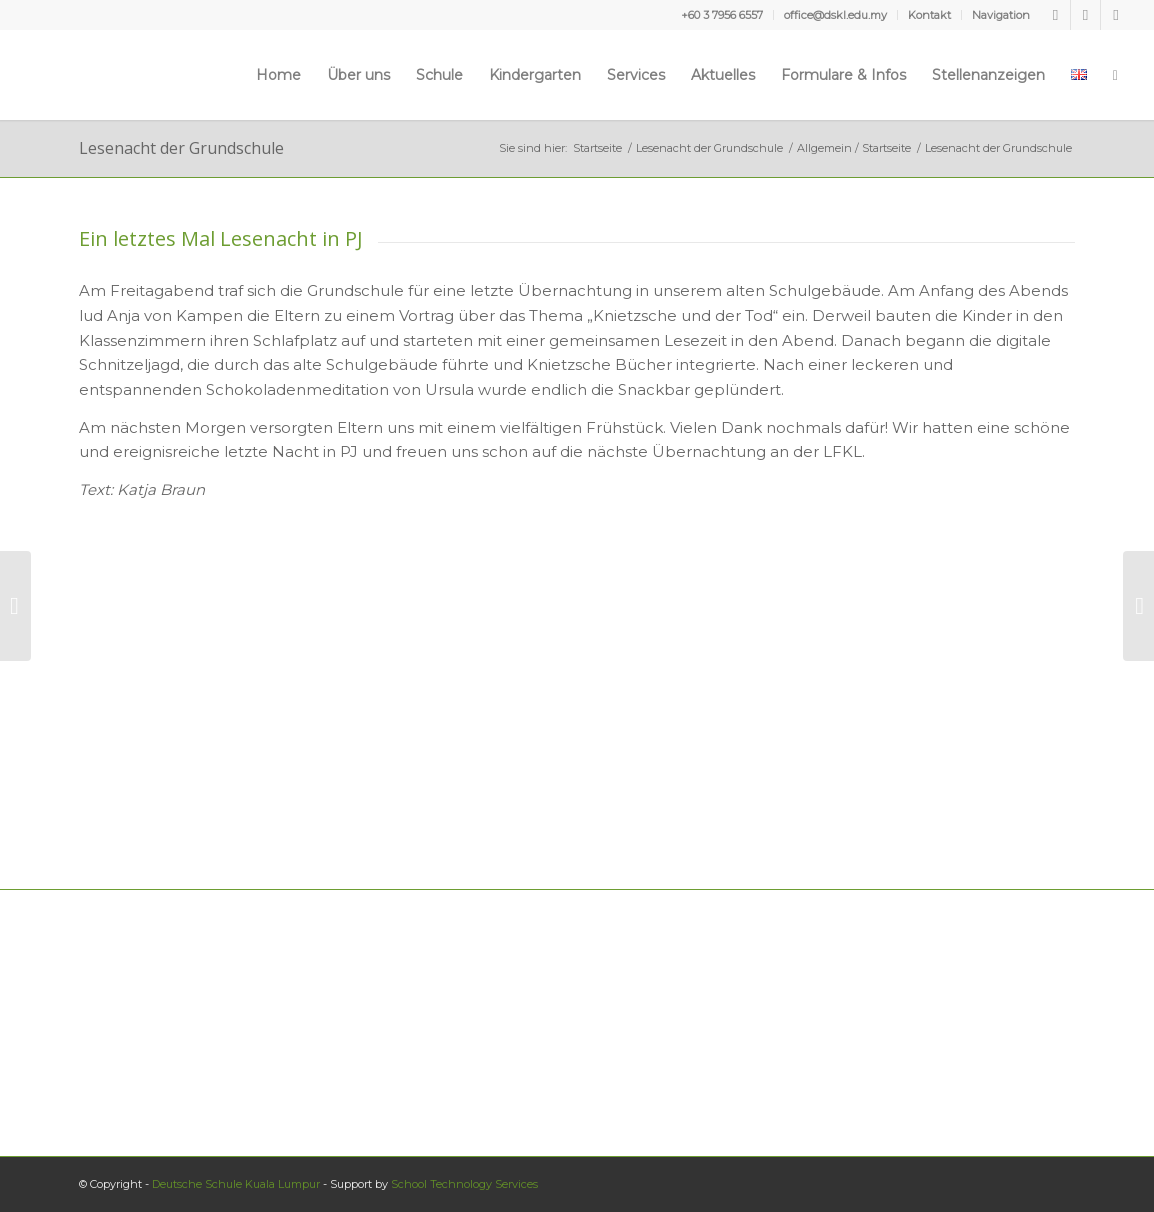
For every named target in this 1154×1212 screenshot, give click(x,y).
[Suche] (1115, 75)
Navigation (1001, 15)
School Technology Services (464, 1184)
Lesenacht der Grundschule (181, 148)
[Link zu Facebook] (1055, 15)
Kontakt (929, 15)
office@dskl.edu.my (835, 15)
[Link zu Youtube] (1085, 15)
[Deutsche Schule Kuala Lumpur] (82, 75)
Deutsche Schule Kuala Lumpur (236, 1184)
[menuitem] (722, 15)
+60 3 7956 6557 (722, 15)
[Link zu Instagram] (1116, 15)
